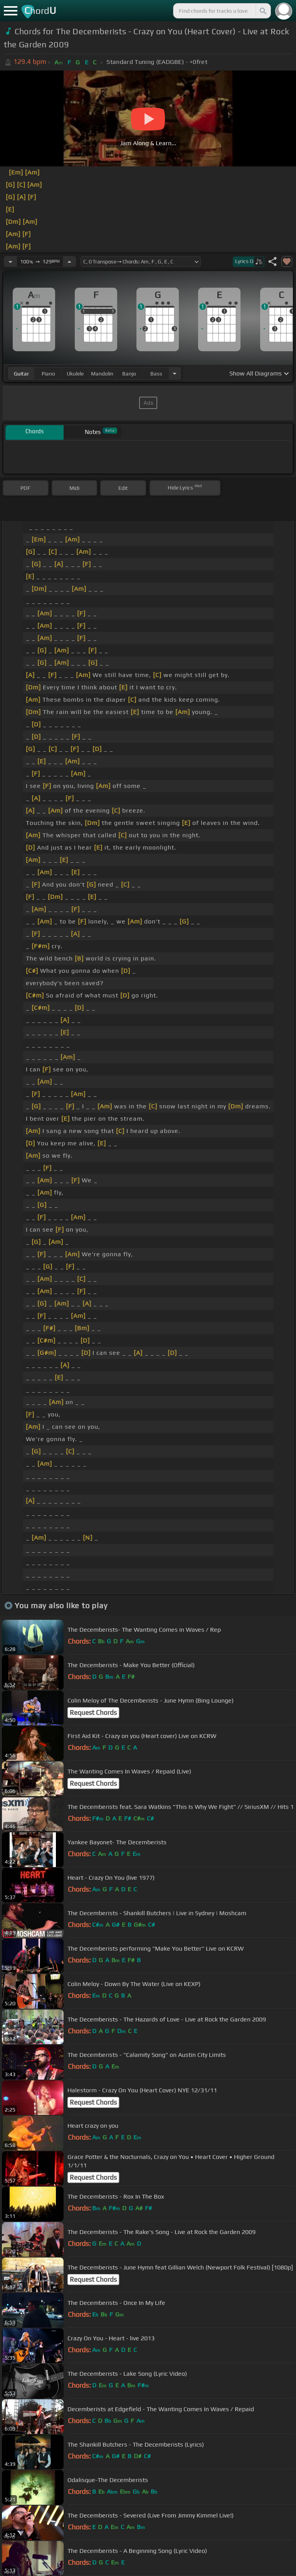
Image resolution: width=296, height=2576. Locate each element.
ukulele (75, 373)
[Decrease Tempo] (10, 261)
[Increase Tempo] (69, 261)
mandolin (102, 373)
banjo (129, 373)
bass (156, 373)
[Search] (262, 10)
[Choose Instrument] (174, 373)
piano (48, 373)
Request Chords (93, 1712)
